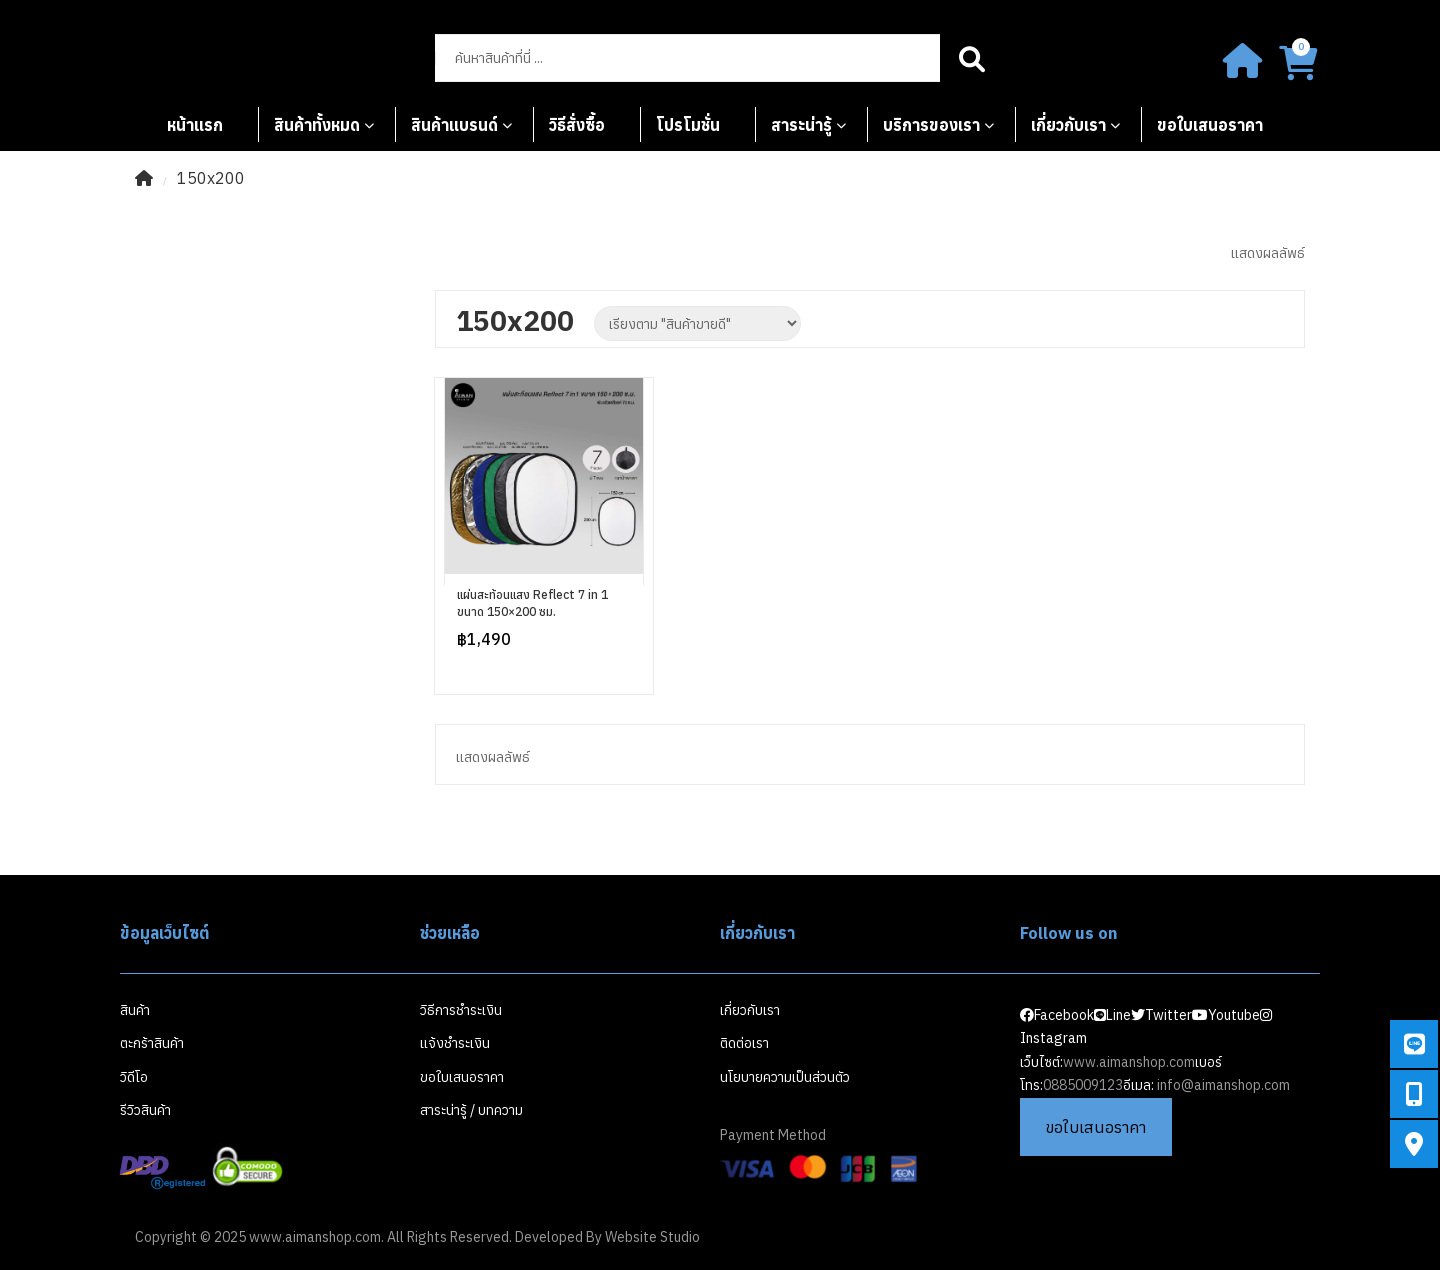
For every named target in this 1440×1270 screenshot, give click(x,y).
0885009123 (1083, 1085)
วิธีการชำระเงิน (461, 1010)
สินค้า (135, 1010)
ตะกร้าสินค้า (152, 1043)
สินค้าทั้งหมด (317, 125)
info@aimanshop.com (1223, 1085)
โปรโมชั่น (688, 125)
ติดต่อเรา (744, 1043)
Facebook (1057, 1015)
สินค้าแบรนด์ (454, 125)
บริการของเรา (931, 125)
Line (1112, 1015)
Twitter (1161, 1015)
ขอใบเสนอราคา (1210, 125)
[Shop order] (697, 323)
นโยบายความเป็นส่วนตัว (785, 1077)
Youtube (1226, 1015)
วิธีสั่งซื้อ (577, 125)
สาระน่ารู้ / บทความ (471, 1110)
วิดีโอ (134, 1077)
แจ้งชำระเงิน (455, 1043)
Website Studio (652, 1237)
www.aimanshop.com (1129, 1062)
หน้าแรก (195, 125)
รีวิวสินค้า (145, 1110)
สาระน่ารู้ (801, 125)
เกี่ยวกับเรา (1068, 125)
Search (972, 58)
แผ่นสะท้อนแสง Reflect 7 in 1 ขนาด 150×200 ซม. (532, 603)
